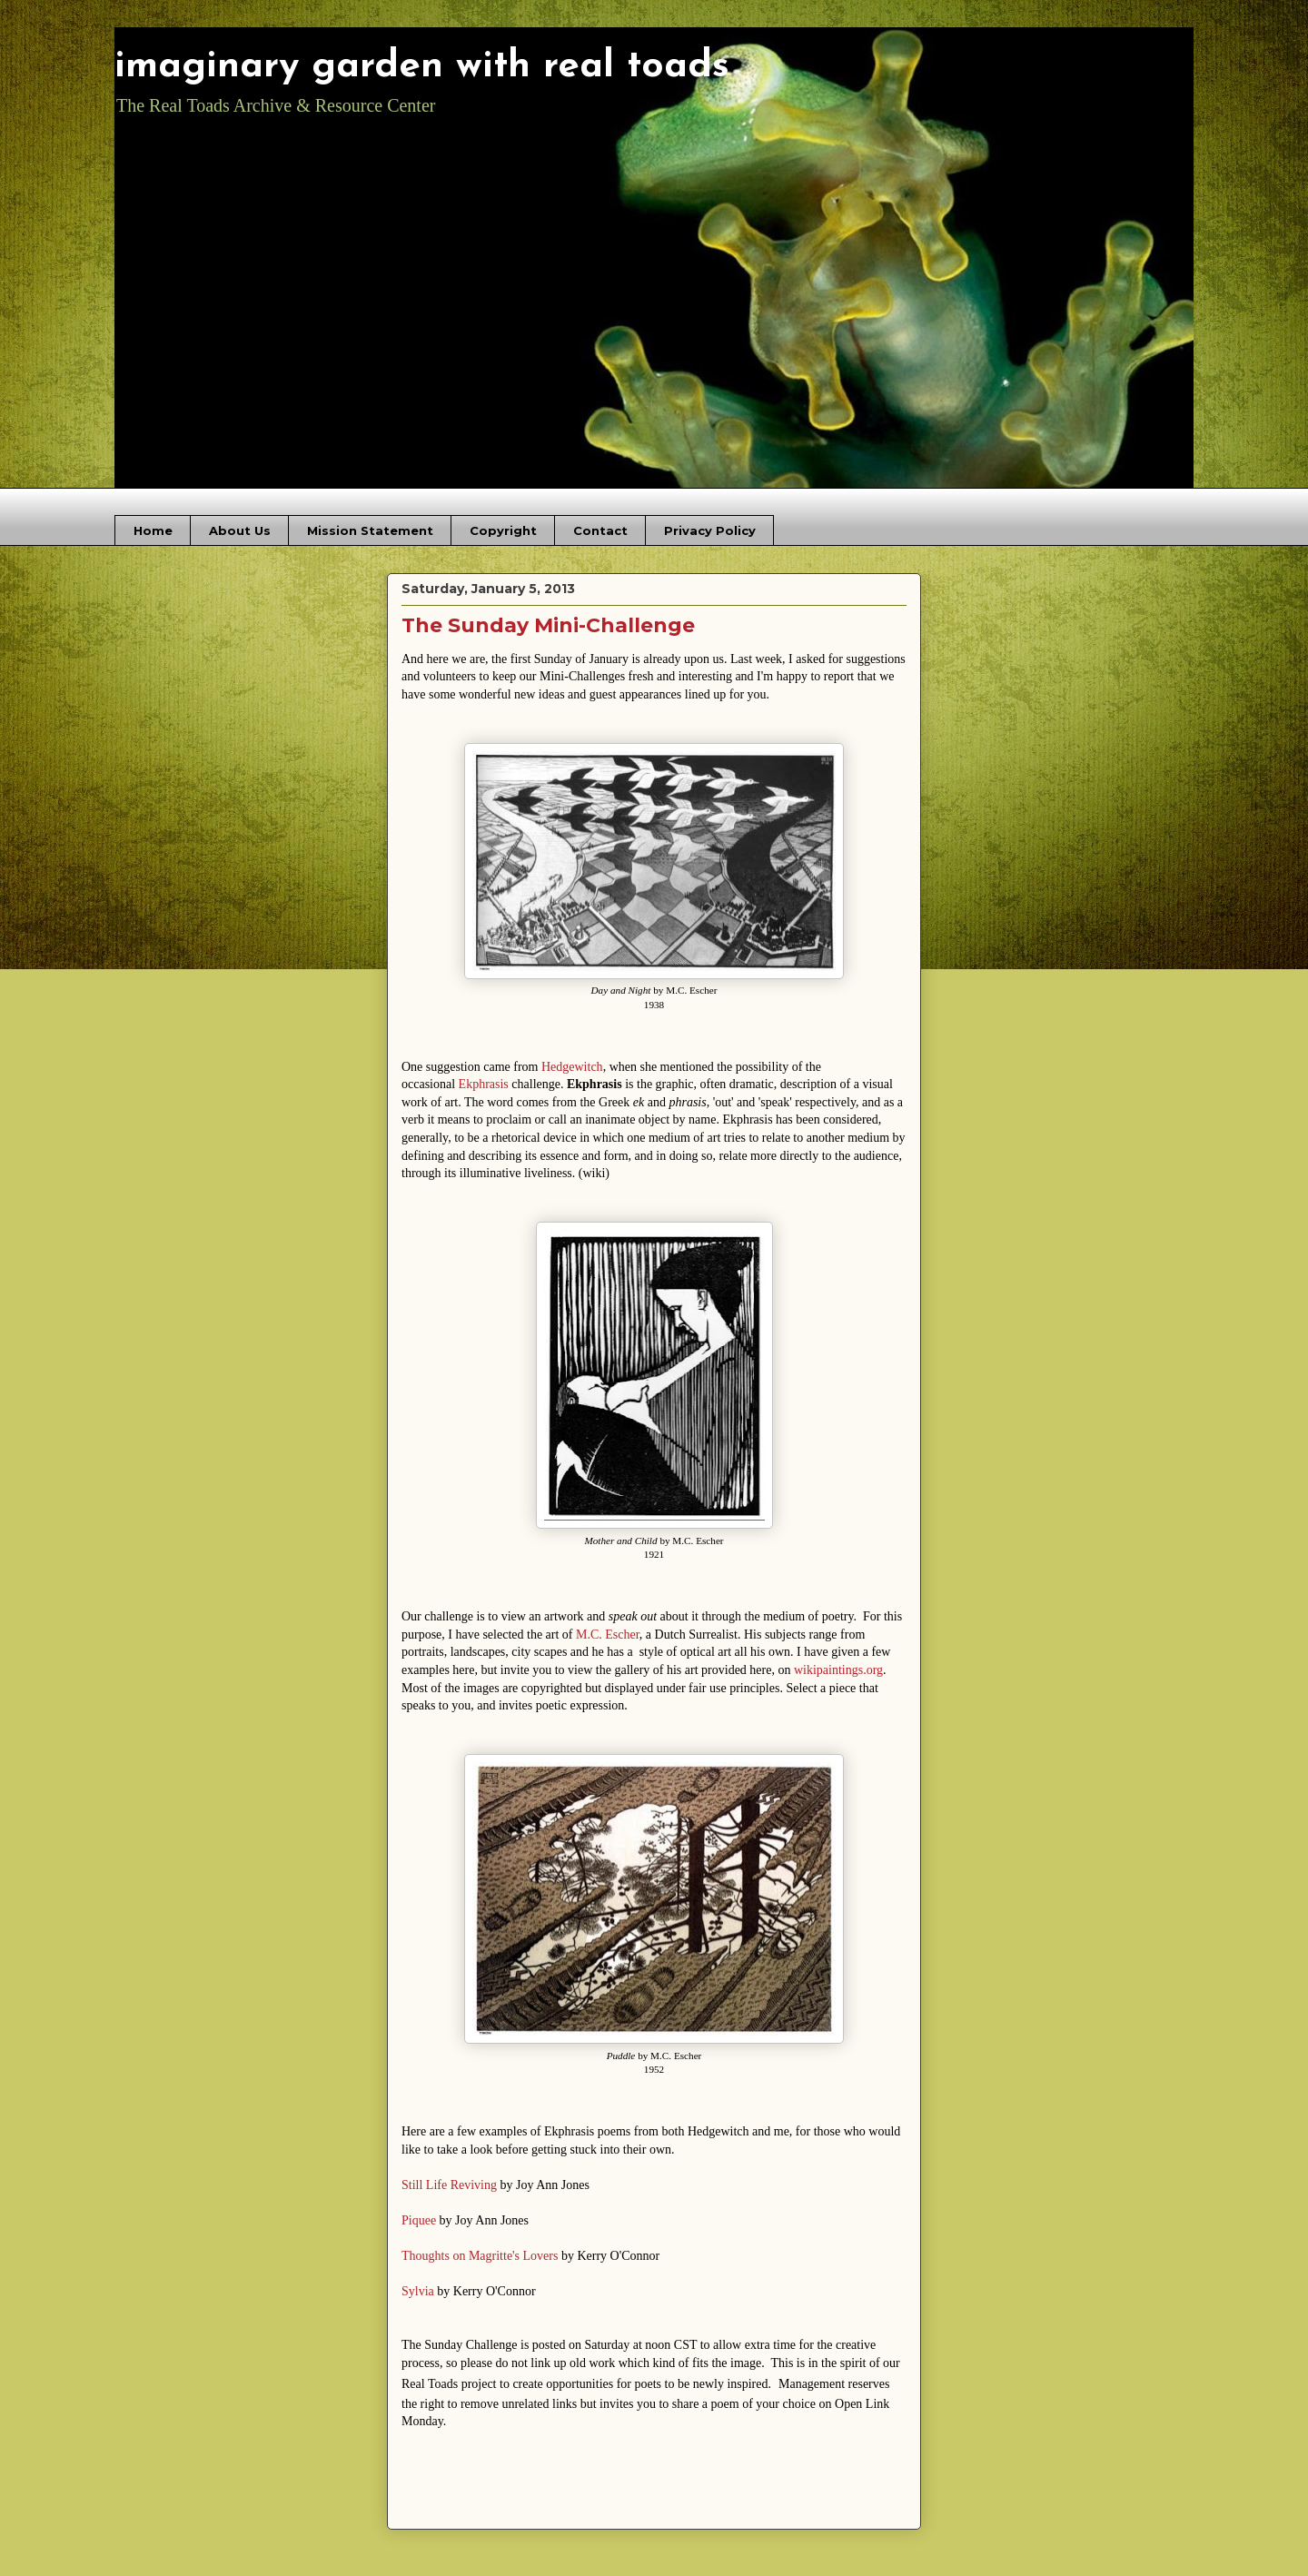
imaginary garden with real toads (421, 66)
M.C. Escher (607, 1634)
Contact (600, 530)
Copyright (503, 530)
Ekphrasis (484, 1084)
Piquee (418, 2220)
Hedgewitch (572, 1067)
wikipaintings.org (838, 1670)
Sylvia (417, 2291)
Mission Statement (370, 530)
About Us (240, 530)
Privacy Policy (710, 530)
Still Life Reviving (449, 2185)
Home (153, 530)
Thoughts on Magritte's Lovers (479, 2256)
